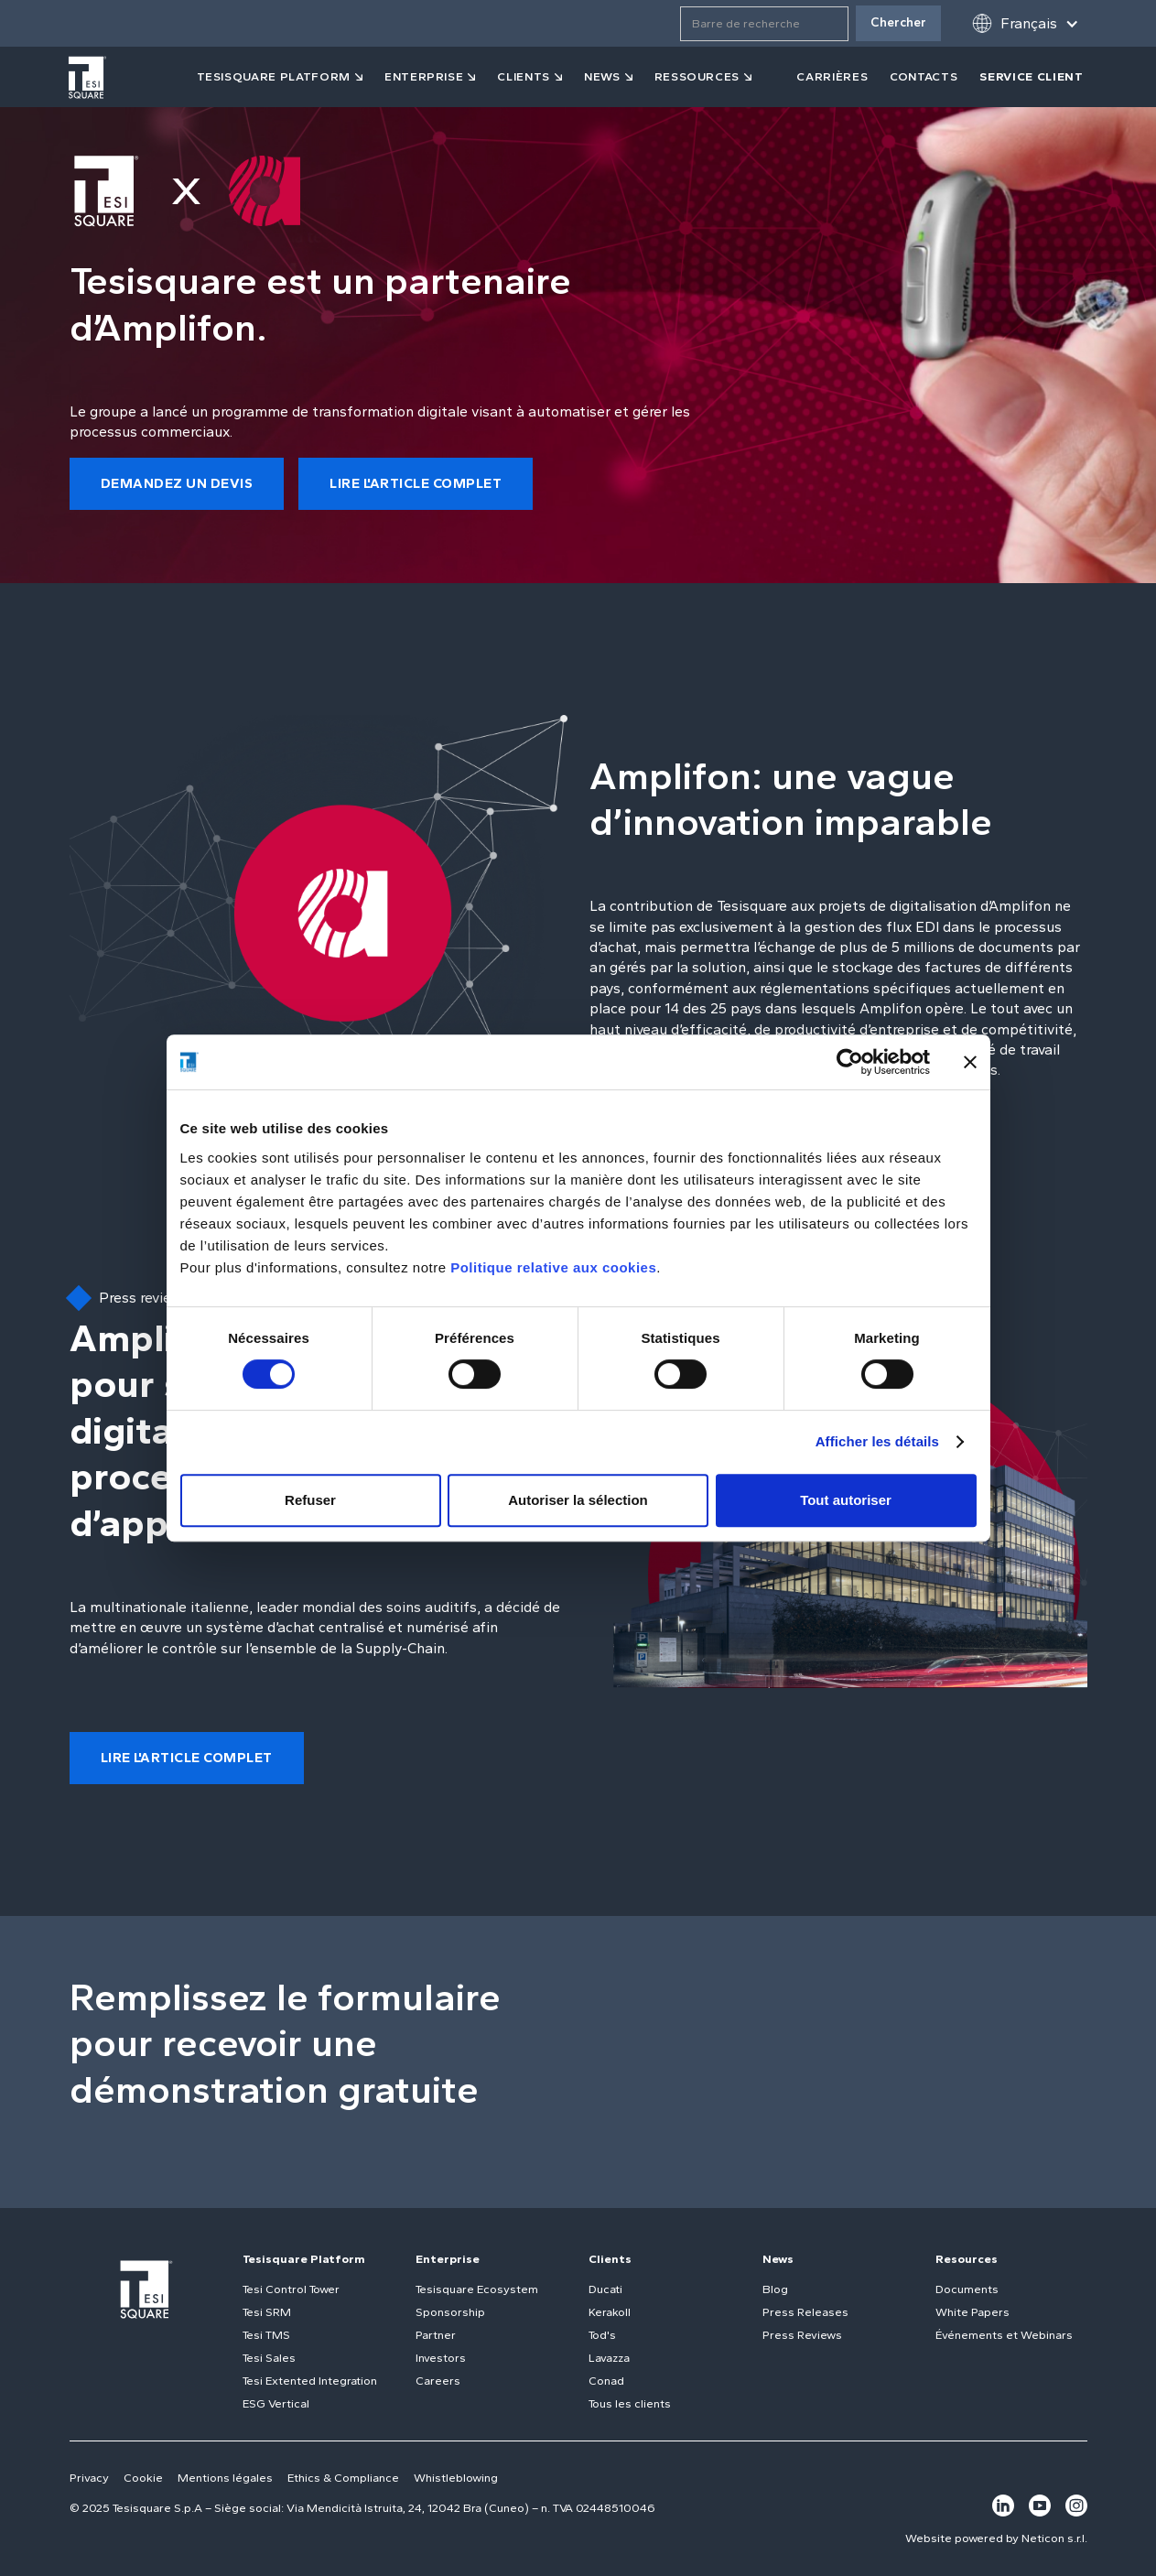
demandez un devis (177, 483)
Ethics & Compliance (343, 2477)
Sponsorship (450, 2312)
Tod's (602, 2335)
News (778, 2259)
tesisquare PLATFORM (274, 76)
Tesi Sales (269, 2358)
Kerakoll (610, 2312)
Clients (610, 2259)
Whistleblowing (456, 2477)
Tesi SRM (267, 2312)
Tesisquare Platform (304, 2259)
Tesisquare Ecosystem (477, 2289)
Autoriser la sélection (578, 1500)
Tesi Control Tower (291, 2289)
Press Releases (805, 2312)
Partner (436, 2335)
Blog (775, 2289)
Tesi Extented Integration (310, 2380)
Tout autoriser (845, 1500)
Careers (438, 2380)
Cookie (143, 2477)
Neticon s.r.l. (1054, 2538)
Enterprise (424, 76)
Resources (966, 2259)
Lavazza (609, 2358)
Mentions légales (225, 2477)
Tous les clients (630, 2403)
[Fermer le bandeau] (970, 1061)
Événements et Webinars (1004, 2335)
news (602, 76)
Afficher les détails (877, 1441)
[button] (1025, 23)
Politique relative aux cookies (553, 1267)
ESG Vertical (276, 2403)
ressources (697, 76)
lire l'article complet (416, 483)
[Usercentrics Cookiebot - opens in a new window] (850, 1062)
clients (523, 76)
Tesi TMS (266, 2335)
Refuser (310, 1500)
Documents (967, 2289)
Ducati (605, 2289)
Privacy (89, 2477)
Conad (606, 2380)
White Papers (972, 2312)
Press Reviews (802, 2335)
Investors (441, 2358)
